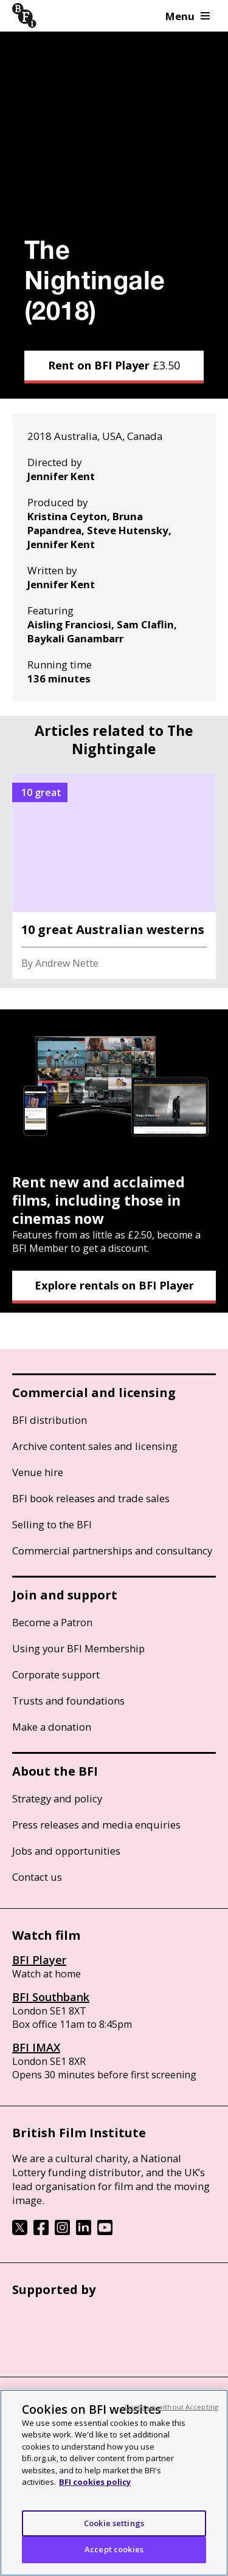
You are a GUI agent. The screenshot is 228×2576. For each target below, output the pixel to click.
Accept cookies (114, 2549)
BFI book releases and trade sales (91, 1498)
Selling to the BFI (52, 1524)
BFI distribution (49, 1420)
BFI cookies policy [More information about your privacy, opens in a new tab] (95, 2481)
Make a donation (51, 1727)
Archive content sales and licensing (95, 1446)
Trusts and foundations (68, 1701)
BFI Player (39, 1960)
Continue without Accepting (171, 2406)
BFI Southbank (50, 1997)
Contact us (37, 1877)
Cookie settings (114, 2523)
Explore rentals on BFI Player (114, 1285)
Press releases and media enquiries (96, 1825)
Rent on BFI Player (114, 365)
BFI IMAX (36, 2047)
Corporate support (56, 1674)
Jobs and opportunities (66, 1851)
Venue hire (37, 1472)
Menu (187, 16)
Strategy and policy (57, 1798)
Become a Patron (52, 1622)
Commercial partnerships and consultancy (112, 1551)
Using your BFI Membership (78, 1648)
